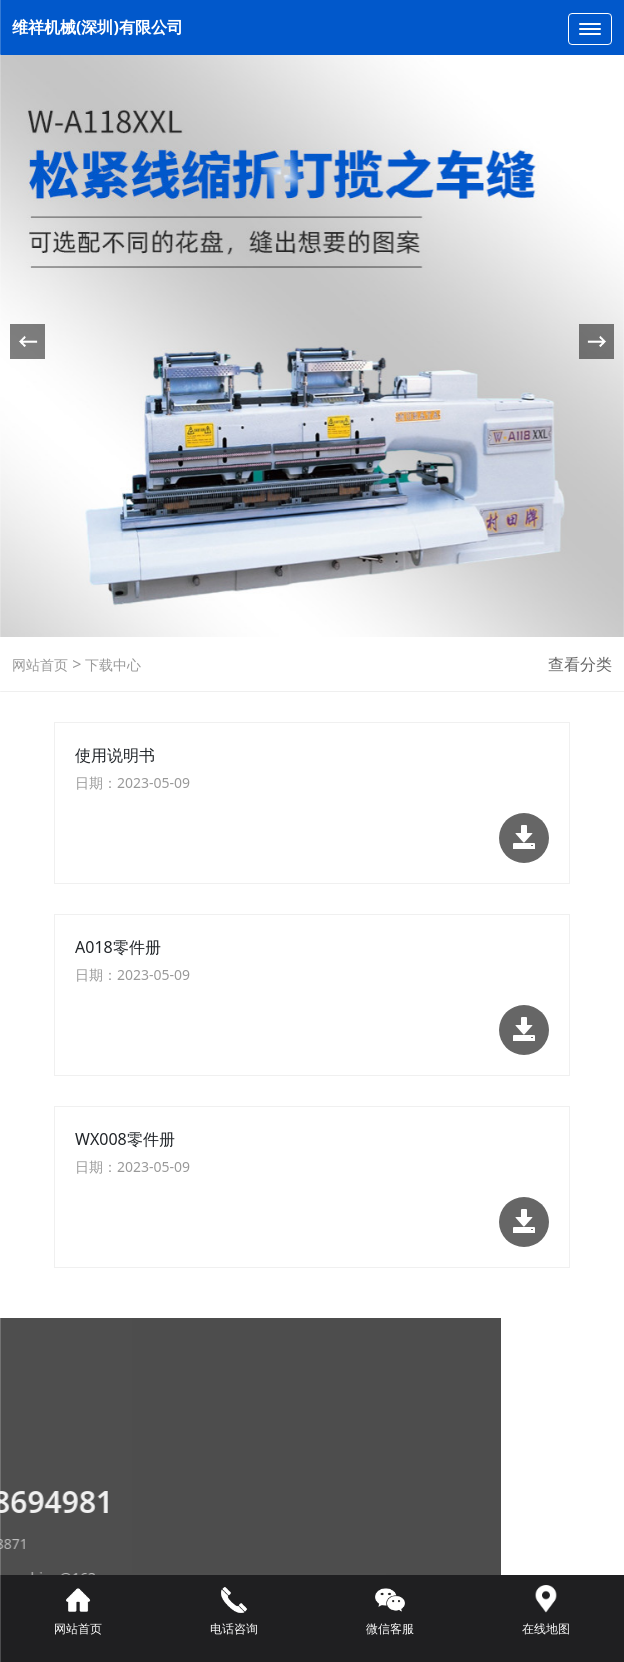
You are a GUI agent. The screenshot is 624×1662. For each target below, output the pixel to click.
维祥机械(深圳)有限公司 (97, 27)
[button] (596, 341)
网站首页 (40, 664)
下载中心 (111, 664)
